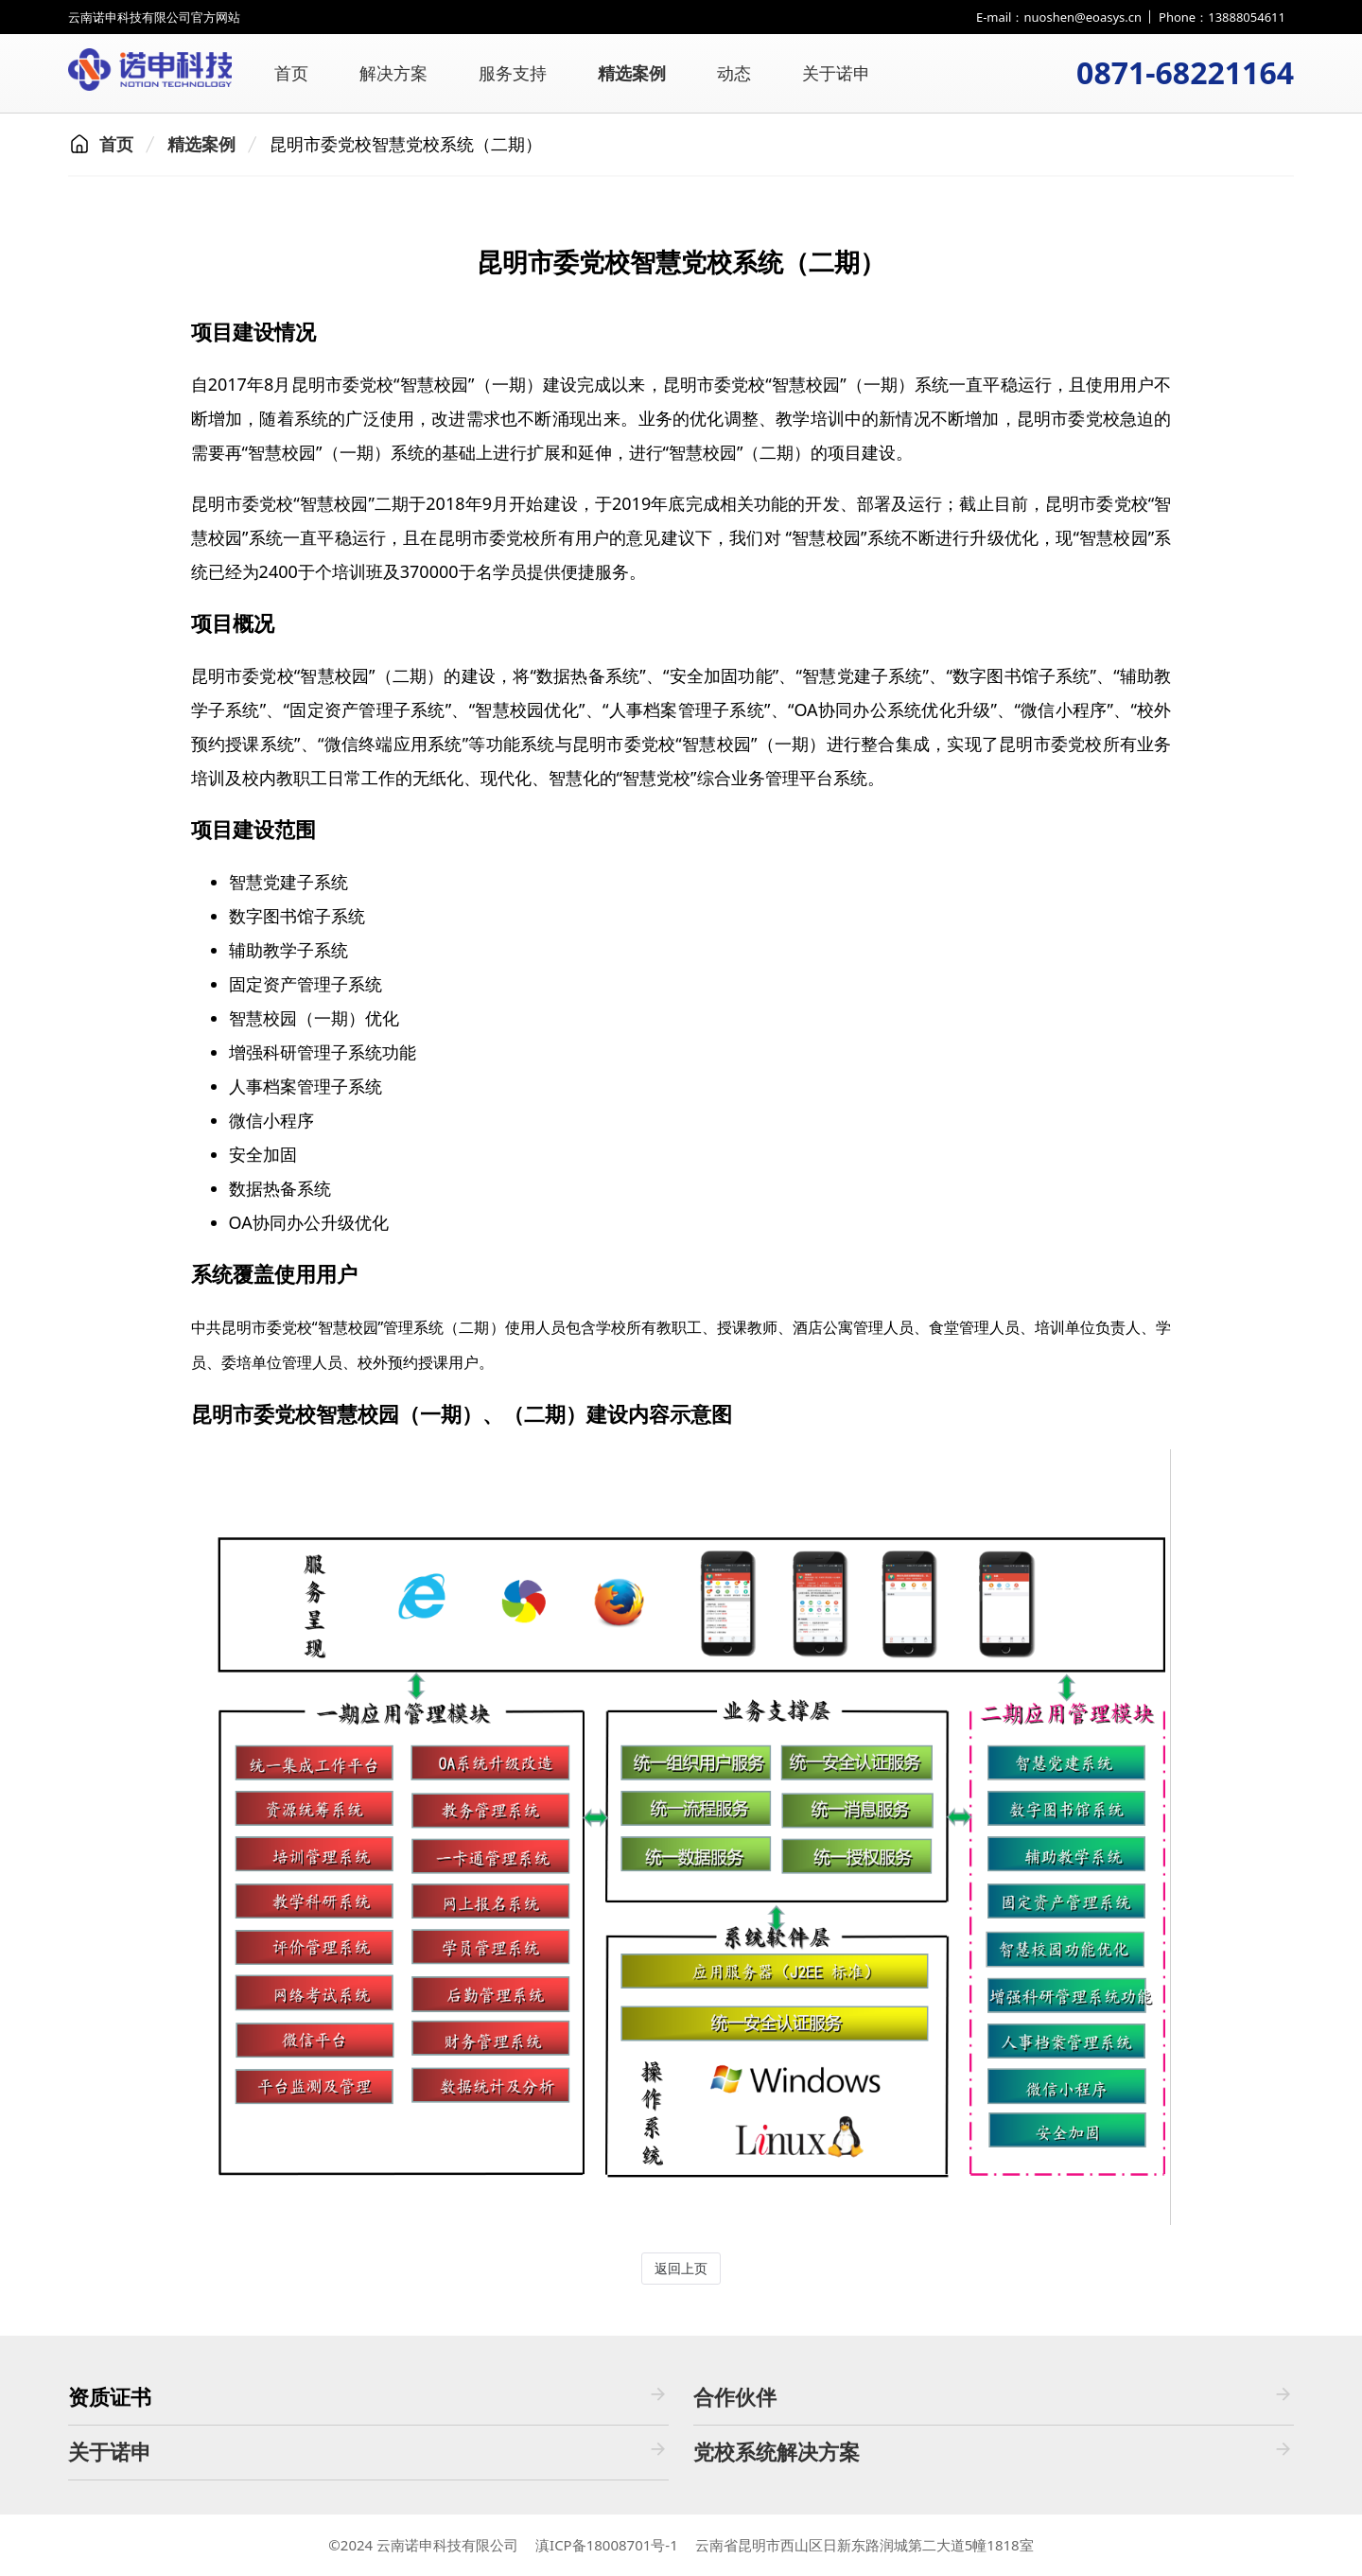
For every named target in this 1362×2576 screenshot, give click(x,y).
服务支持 (513, 72)
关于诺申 (836, 72)
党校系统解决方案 (993, 2451)
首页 (291, 72)
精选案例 (632, 72)
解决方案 (393, 72)
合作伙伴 (993, 2396)
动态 (734, 72)
